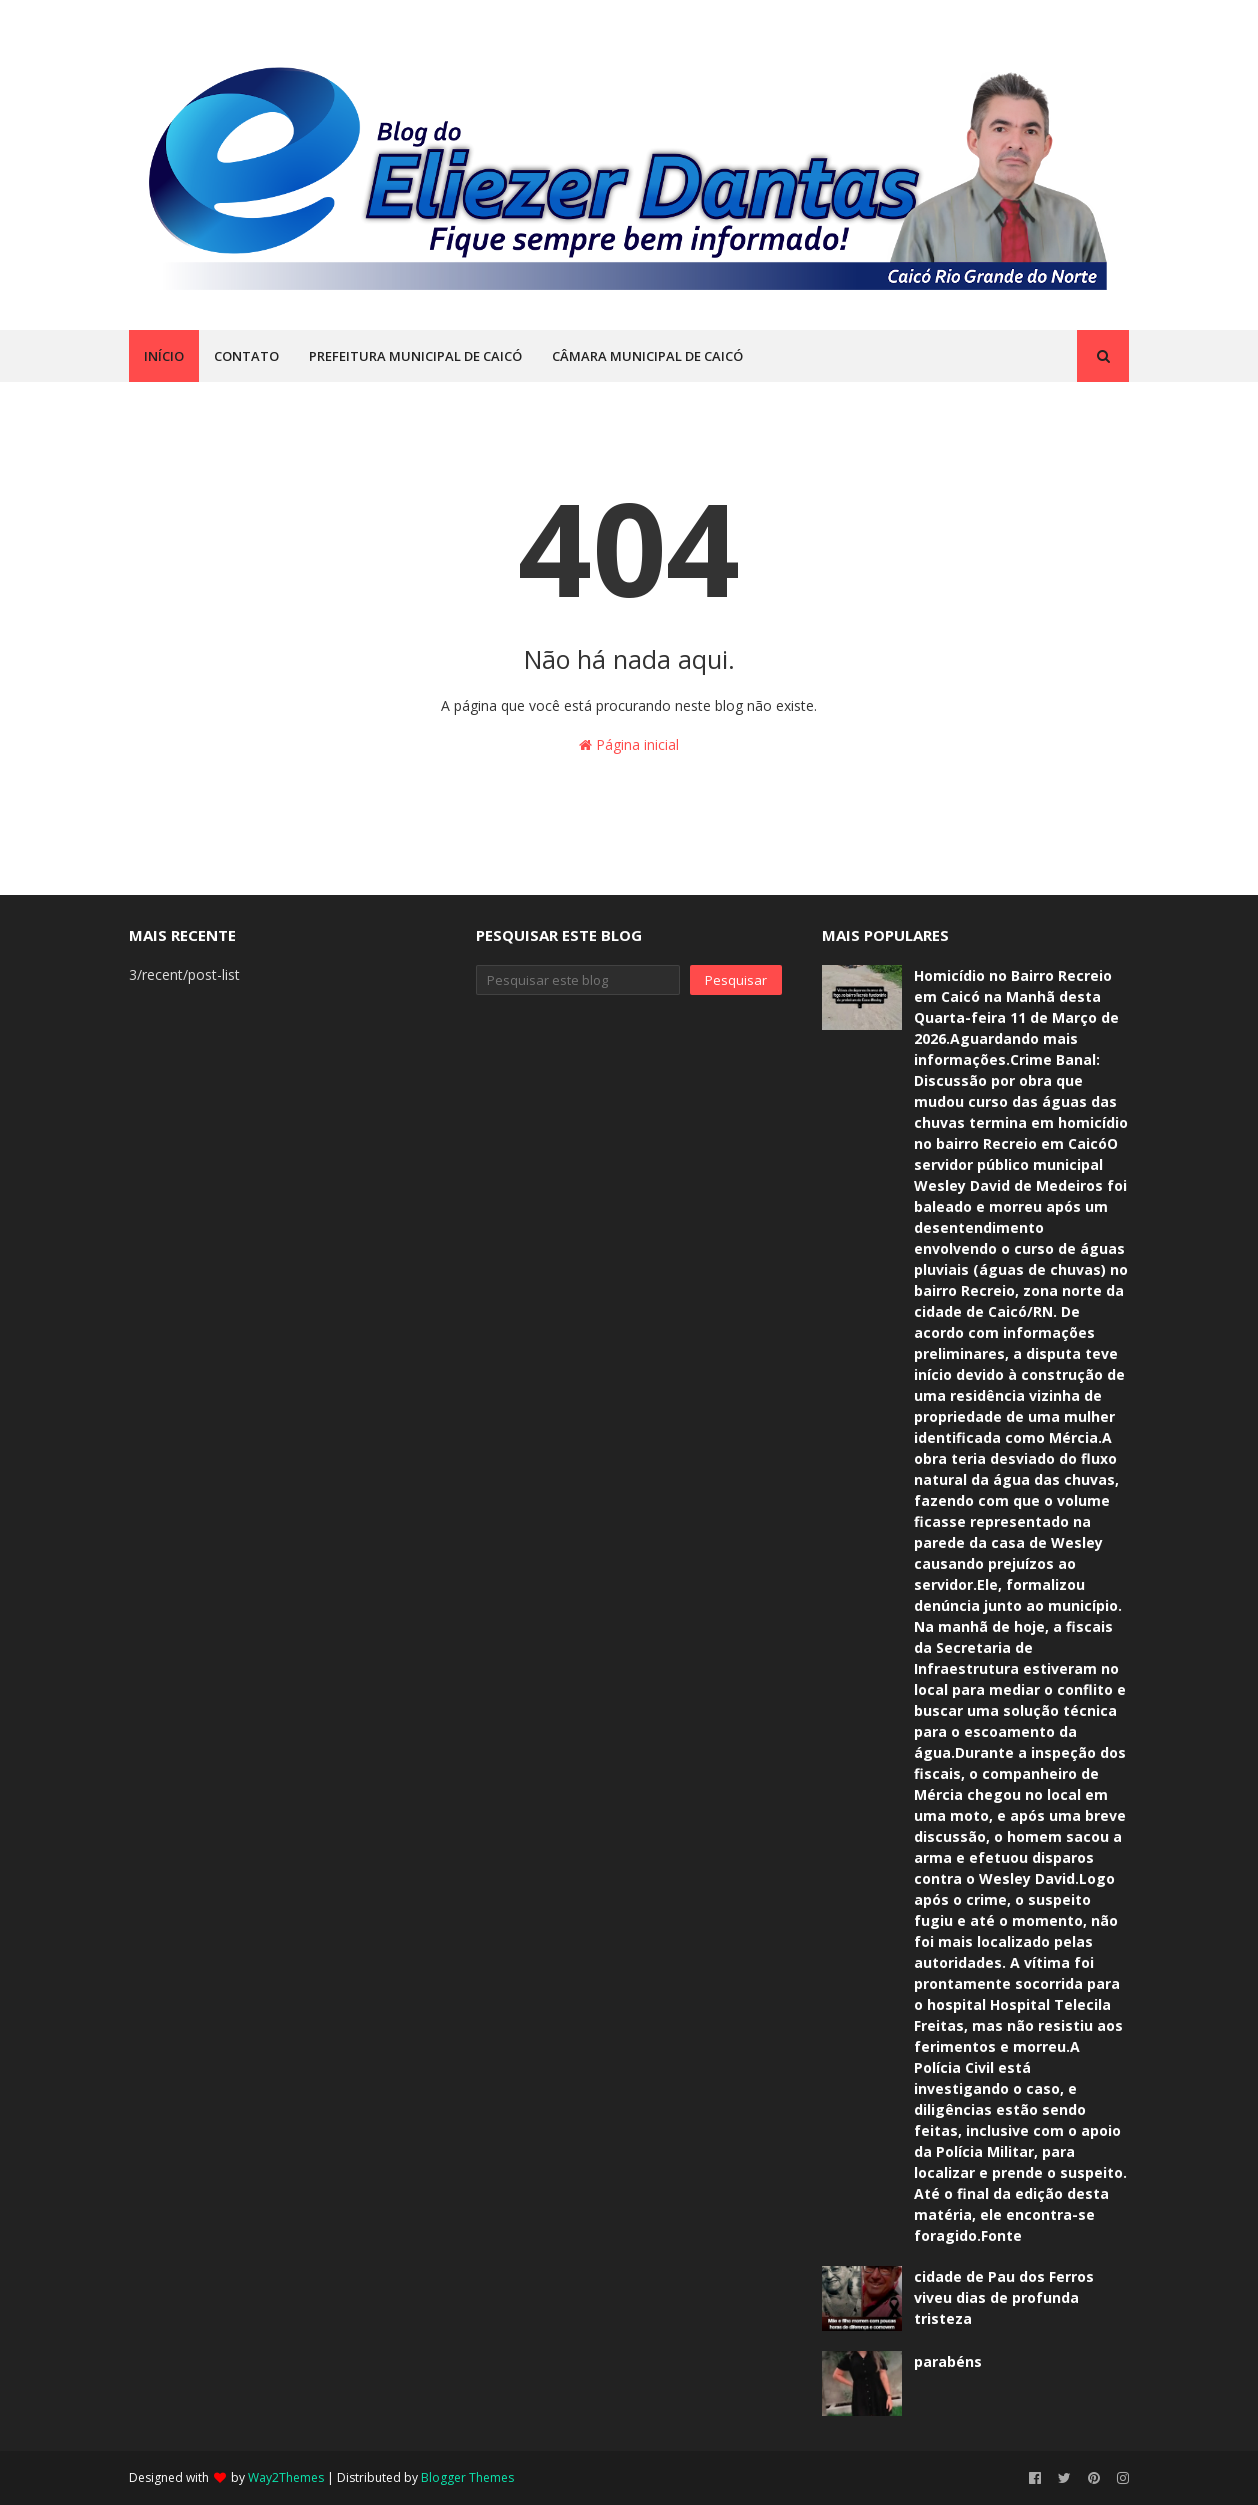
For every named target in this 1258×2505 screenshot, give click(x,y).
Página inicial (629, 744)
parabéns (948, 2361)
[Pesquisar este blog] (578, 980)
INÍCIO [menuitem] (164, 356)
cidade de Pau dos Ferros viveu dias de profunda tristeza (1004, 2297)
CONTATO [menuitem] (246, 356)
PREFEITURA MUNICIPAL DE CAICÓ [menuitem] (415, 356)
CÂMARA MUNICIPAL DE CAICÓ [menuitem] (647, 356)
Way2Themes (286, 2477)
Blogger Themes (467, 2477)
